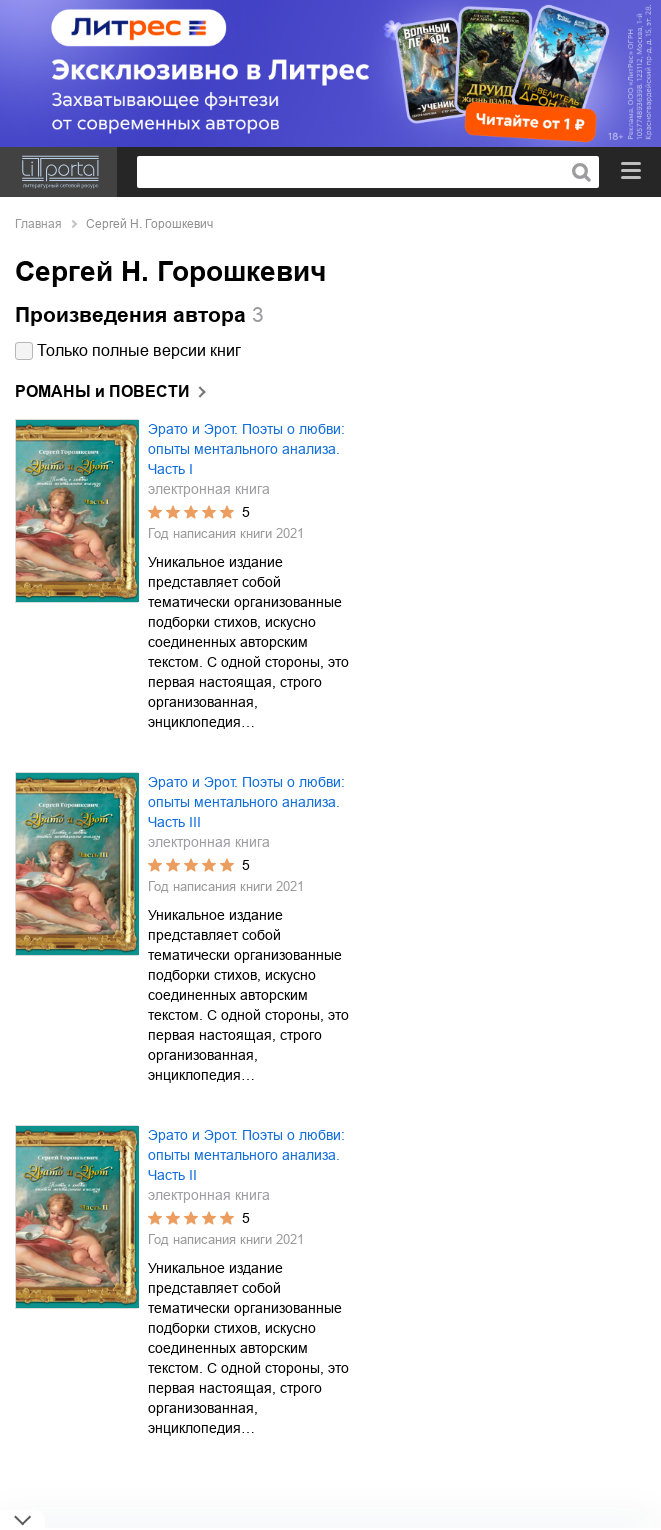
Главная (38, 224)
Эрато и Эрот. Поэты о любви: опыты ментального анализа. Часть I (246, 449)
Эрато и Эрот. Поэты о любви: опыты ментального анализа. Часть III (246, 802)
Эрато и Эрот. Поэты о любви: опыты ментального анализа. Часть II (246, 1155)
